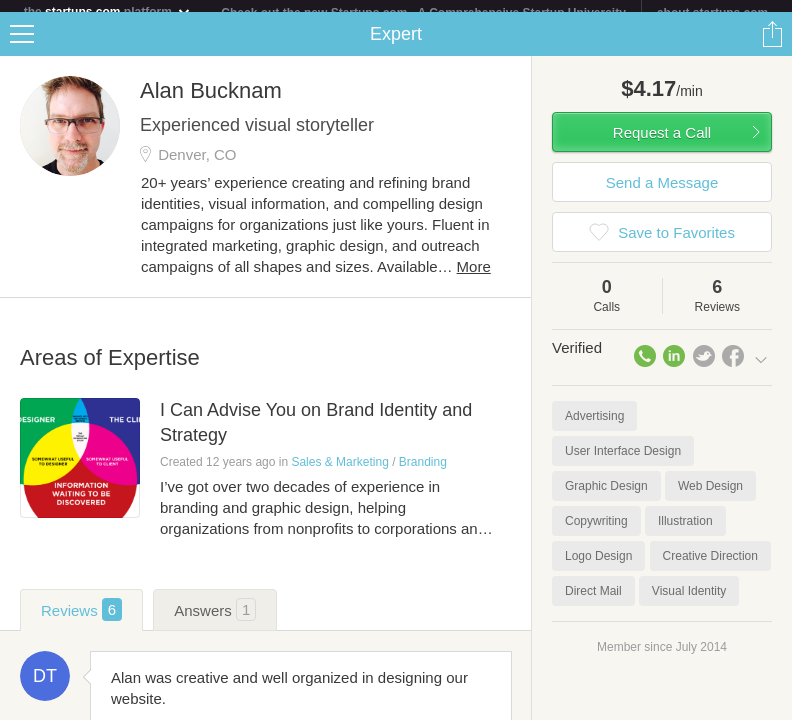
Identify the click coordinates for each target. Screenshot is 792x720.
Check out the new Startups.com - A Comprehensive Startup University (423, 13)
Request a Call (662, 144)
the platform (108, 11)
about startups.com (712, 13)
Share (772, 46)
